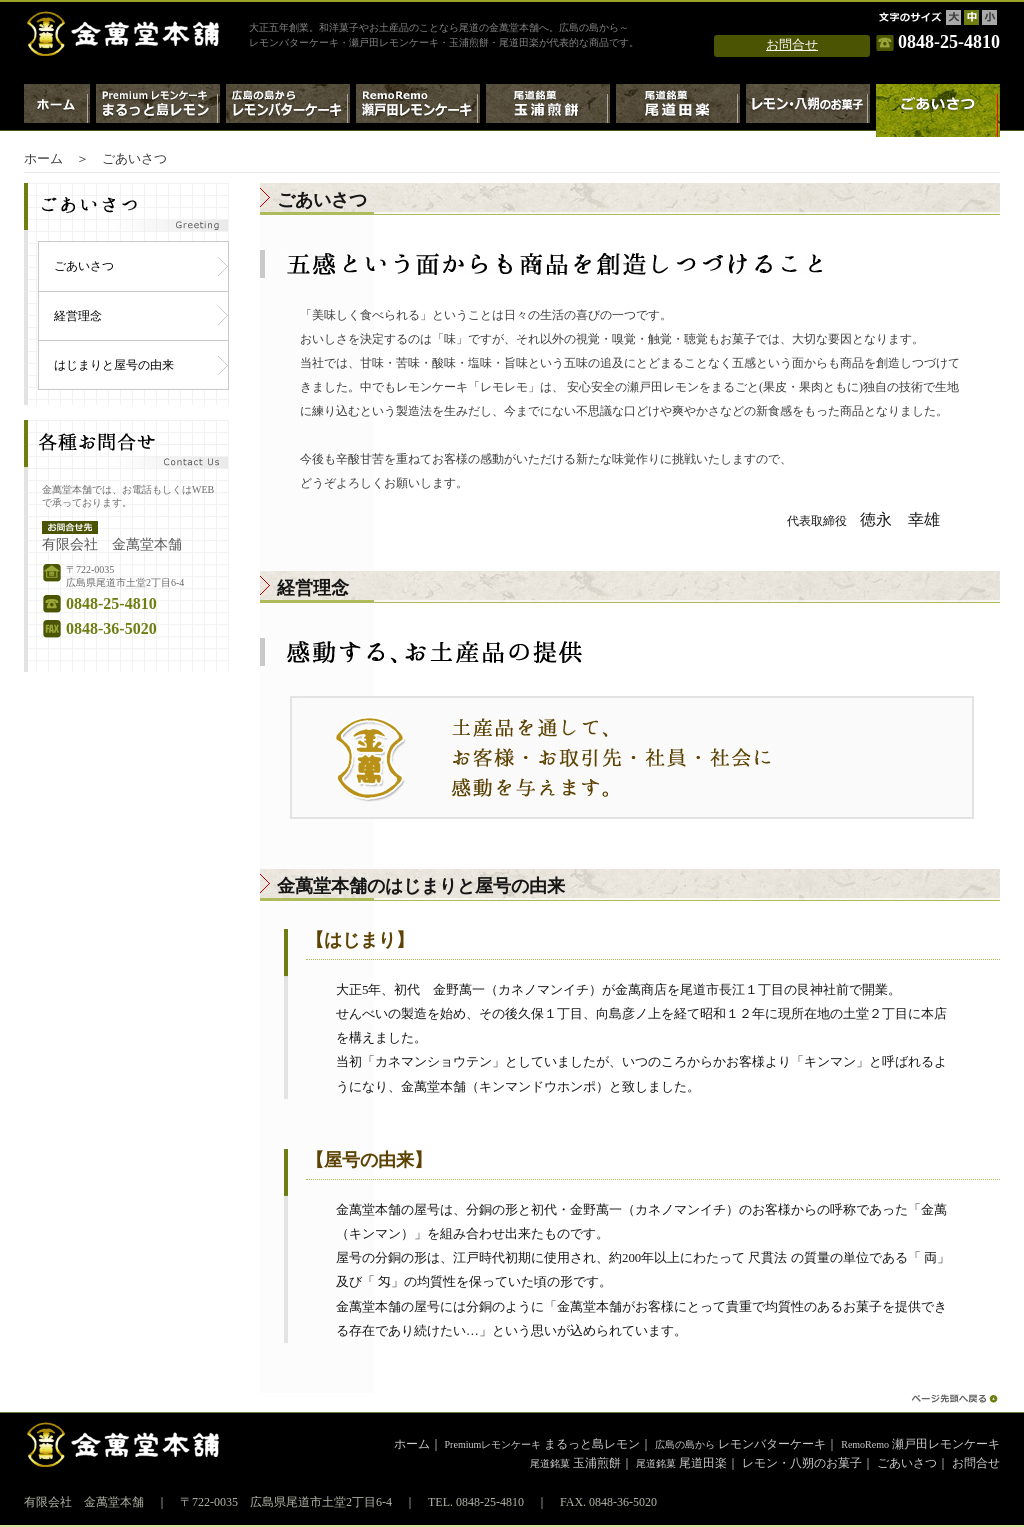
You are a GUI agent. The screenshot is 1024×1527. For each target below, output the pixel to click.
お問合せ (792, 45)
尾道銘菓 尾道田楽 (678, 110)
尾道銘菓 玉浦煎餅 (548, 110)
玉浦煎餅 (575, 1463)
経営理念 (78, 316)
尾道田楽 (681, 1463)
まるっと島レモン (543, 1444)
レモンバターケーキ (740, 1444)
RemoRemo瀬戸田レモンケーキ (418, 110)
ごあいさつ (84, 266)
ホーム (57, 110)
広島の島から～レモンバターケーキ (288, 110)
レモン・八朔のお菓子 (808, 110)
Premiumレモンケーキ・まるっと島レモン (158, 110)
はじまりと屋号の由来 (114, 365)
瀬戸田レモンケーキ (920, 1444)
